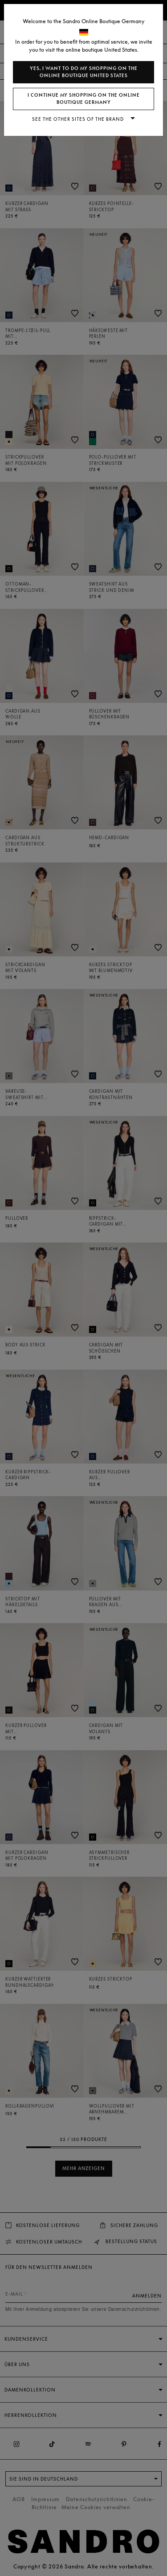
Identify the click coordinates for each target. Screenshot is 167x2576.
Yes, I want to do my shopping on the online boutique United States (84, 72)
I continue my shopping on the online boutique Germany (84, 98)
